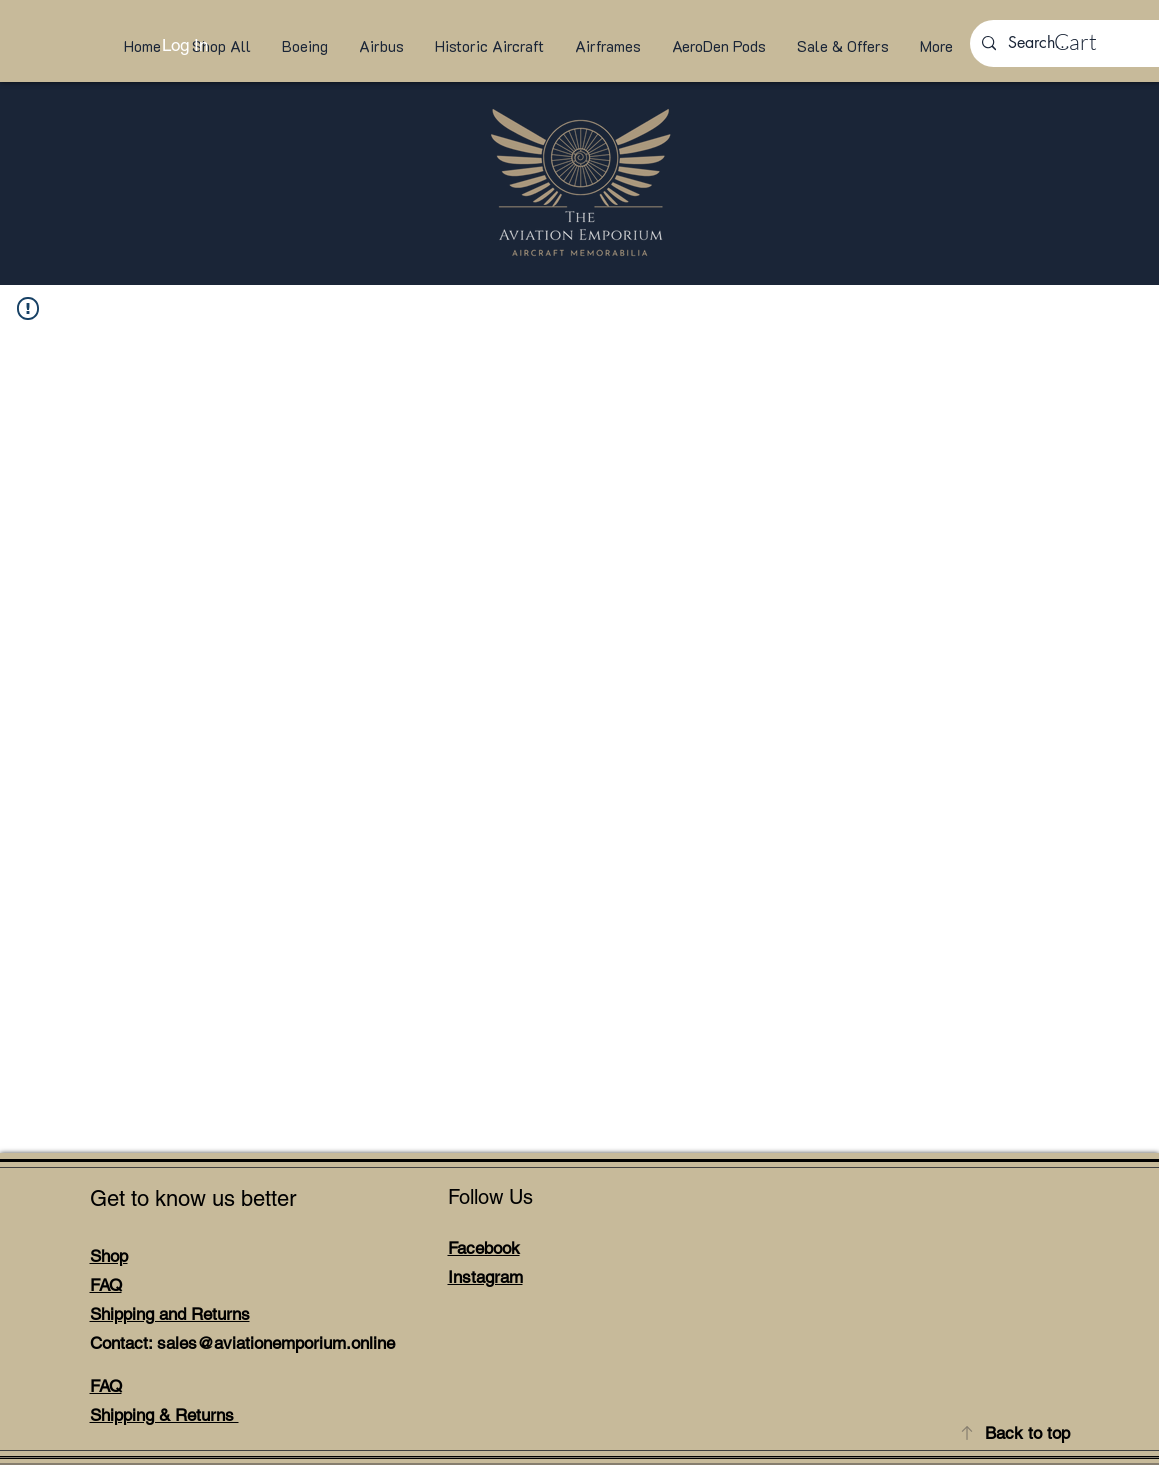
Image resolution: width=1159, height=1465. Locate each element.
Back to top (1027, 1433)
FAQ (106, 1285)
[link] (1094, 42)
